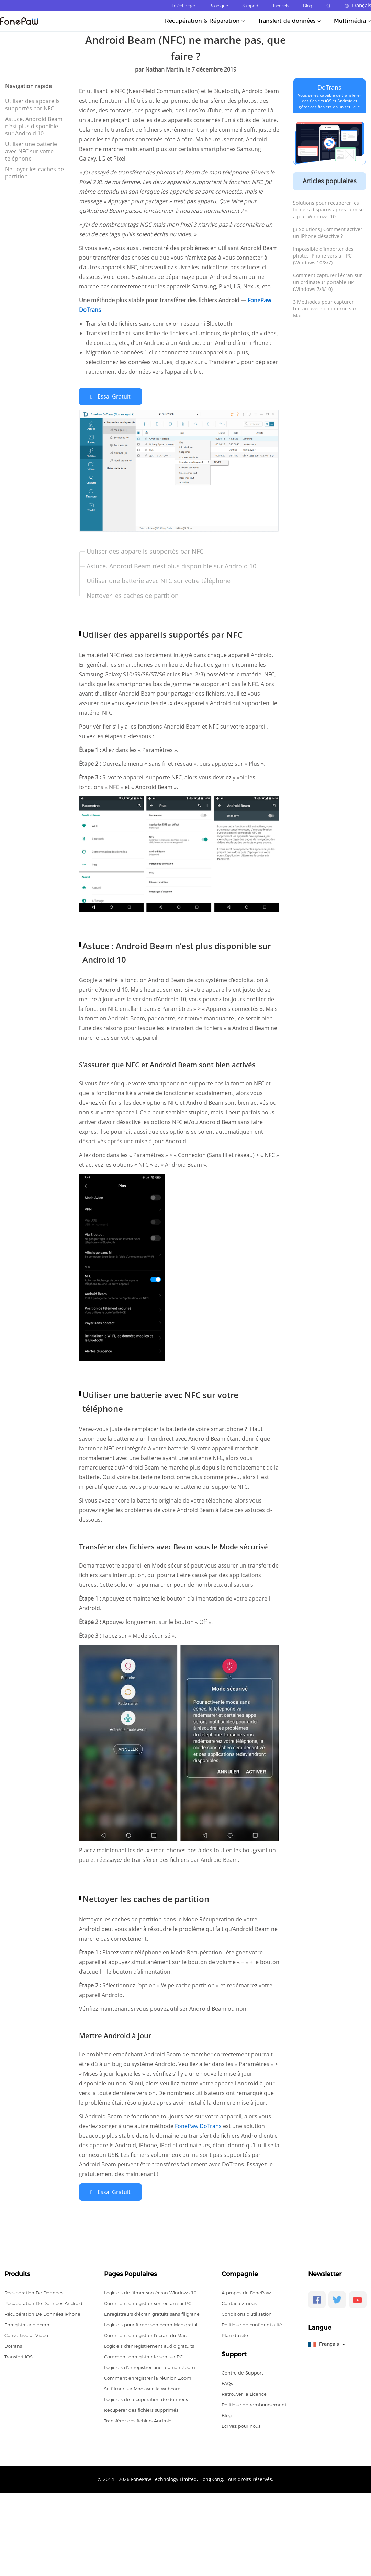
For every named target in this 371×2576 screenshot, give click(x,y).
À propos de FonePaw (246, 2291)
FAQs (227, 2382)
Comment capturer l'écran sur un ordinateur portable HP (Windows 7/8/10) (327, 282)
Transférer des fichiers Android (138, 2419)
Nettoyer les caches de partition (34, 172)
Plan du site (235, 2334)
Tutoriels (280, 5)
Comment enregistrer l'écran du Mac (145, 2334)
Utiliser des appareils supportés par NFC (32, 104)
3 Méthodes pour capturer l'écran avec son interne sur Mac (325, 308)
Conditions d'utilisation (247, 2312)
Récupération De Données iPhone (42, 2312)
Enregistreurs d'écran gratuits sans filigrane (152, 2312)
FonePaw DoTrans (199, 2125)
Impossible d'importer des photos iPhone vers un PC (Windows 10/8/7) (323, 255)
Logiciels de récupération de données (146, 2398)
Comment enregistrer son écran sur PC (147, 2302)
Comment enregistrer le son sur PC (143, 2355)
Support (250, 5)
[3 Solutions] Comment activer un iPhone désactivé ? (327, 232)
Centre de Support (242, 2371)
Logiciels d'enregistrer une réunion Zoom (149, 2366)
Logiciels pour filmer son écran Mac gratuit (151, 2323)
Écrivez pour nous (241, 2424)
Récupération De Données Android (43, 2302)
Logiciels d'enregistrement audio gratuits (149, 2344)
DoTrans (329, 87)
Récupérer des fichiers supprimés (141, 2408)
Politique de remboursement (254, 2403)
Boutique (218, 5)
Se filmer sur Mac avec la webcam (142, 2387)
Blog (307, 5)
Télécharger (183, 5)
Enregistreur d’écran (26, 2323)
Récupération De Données (33, 2291)
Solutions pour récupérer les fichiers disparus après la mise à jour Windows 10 (328, 209)
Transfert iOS (18, 2355)
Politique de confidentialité (252, 2323)
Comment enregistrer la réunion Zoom (147, 2376)
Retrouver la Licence (244, 2392)
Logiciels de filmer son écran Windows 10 (150, 2291)
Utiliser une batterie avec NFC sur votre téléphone (31, 151)
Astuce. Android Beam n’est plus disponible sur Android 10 (34, 126)
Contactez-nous (239, 2302)
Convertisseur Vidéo (26, 2334)
